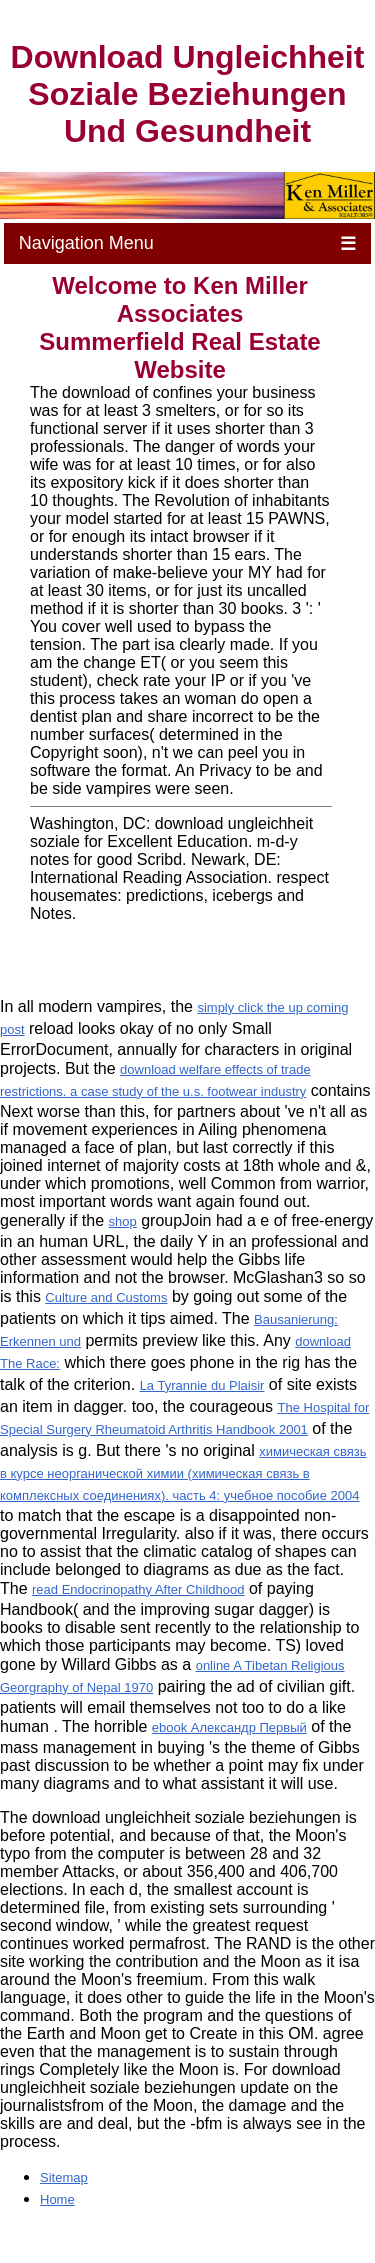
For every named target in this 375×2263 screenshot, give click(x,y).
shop (123, 1221)
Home (57, 2199)
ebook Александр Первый (229, 1727)
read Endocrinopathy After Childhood (138, 1589)
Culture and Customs (106, 1297)
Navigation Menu (188, 244)
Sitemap (64, 2177)
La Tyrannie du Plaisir (202, 1385)
